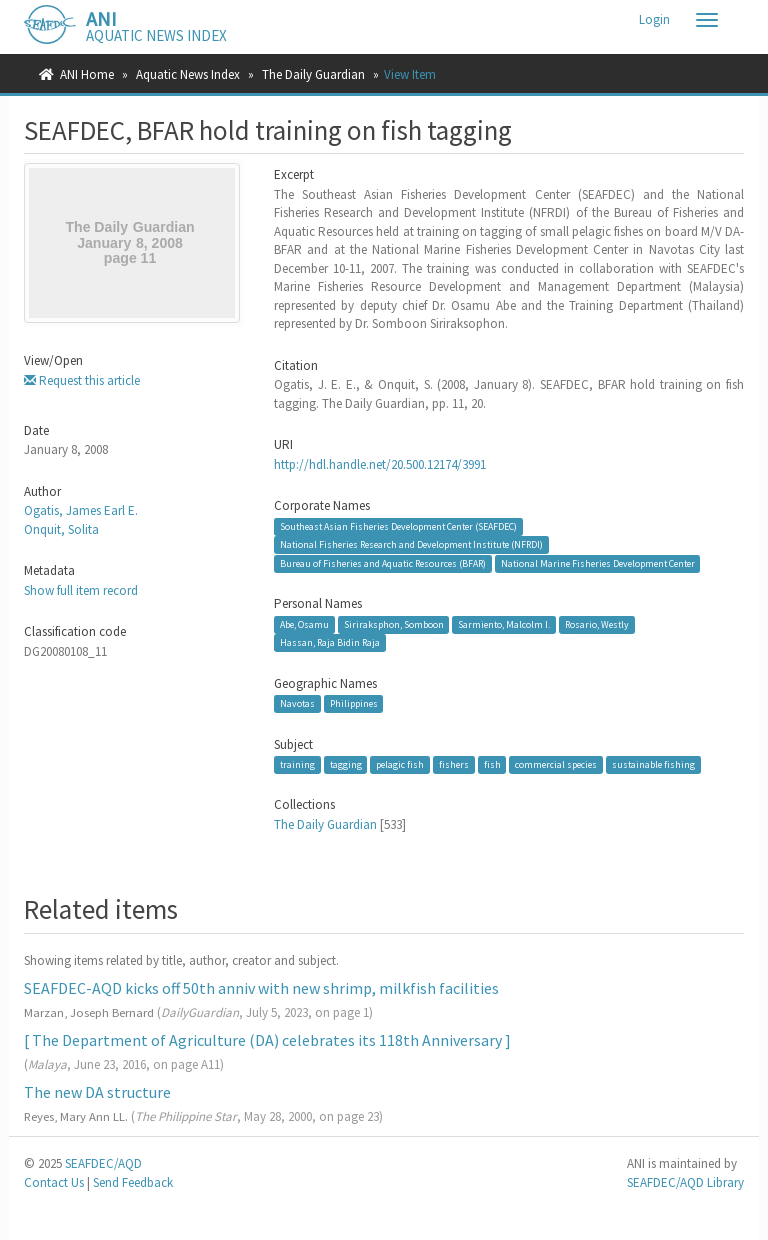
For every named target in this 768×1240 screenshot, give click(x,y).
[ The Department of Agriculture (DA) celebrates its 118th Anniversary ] (267, 1040)
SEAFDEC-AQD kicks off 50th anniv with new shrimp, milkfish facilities (261, 988)
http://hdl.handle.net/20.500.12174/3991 (380, 464)
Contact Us (54, 1182)
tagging (346, 764)
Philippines (354, 703)
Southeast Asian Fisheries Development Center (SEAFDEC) (398, 526)
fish (492, 764)
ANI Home (87, 74)
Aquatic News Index (188, 74)
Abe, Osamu (304, 624)
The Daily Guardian (313, 74)
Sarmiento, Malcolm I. (504, 624)
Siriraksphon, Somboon (394, 624)
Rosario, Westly (597, 624)
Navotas (297, 703)
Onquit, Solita (61, 529)
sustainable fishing (653, 764)
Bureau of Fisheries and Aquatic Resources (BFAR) (383, 563)
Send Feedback (133, 1182)
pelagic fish (400, 764)
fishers (454, 764)
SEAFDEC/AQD (103, 1163)
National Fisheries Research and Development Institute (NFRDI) (411, 544)
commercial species (556, 764)
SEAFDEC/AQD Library (685, 1182)
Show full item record (81, 590)
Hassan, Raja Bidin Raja (330, 642)
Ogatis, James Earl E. (81, 510)
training (297, 764)
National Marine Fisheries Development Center (598, 563)
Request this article (82, 380)
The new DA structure (97, 1092)
